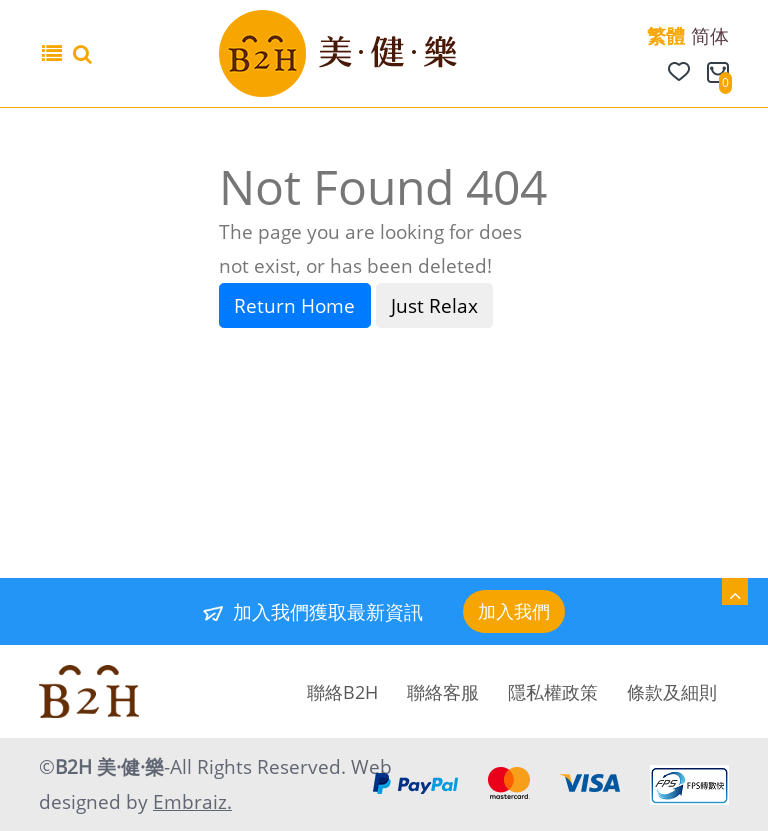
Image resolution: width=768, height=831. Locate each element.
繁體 (666, 36)
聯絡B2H (342, 692)
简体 (710, 36)
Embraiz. (192, 802)
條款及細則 (672, 692)
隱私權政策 (553, 692)
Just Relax (434, 306)
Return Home (294, 306)
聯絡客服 (443, 692)
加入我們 (514, 611)
